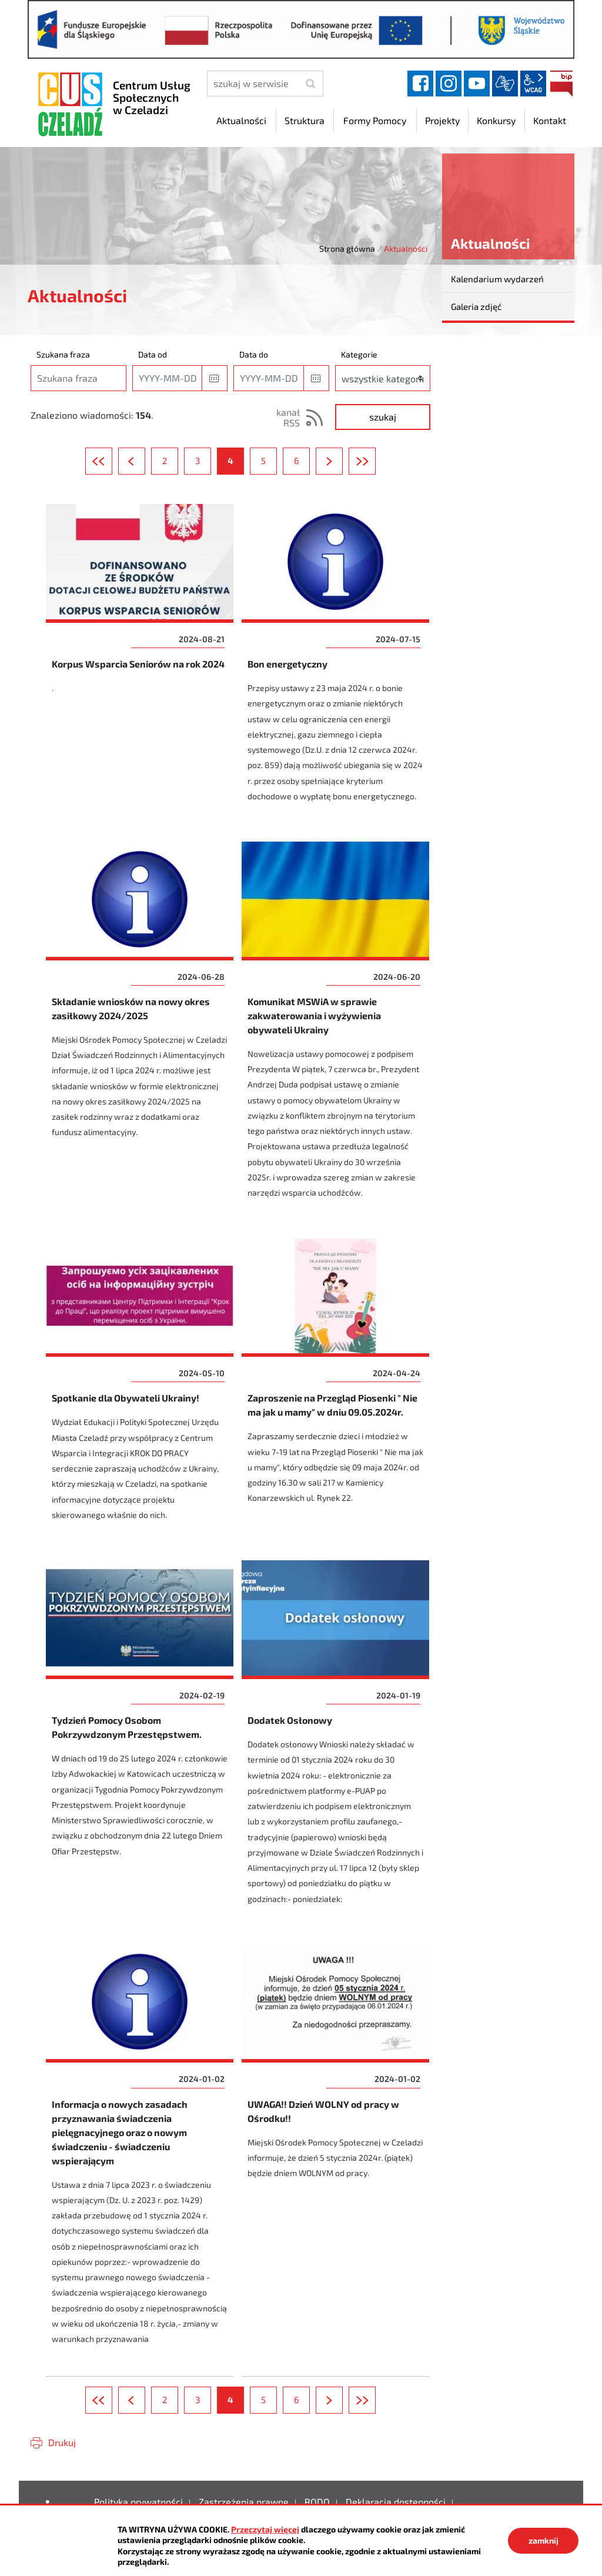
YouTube (477, 83)
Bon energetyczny (336, 660)
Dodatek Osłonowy (336, 1739)
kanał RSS (288, 417)
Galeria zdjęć (476, 306)
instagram (448, 83)
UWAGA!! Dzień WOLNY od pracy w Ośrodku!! (336, 2152)
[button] (215, 378)
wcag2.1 (533, 83)
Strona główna (347, 248)
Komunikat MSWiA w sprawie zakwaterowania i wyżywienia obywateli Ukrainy (336, 1027)
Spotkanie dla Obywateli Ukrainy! (140, 1387)
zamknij (543, 2540)
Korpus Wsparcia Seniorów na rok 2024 (140, 660)
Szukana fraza (63, 354)
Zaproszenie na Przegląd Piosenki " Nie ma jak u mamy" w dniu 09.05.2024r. (336, 1387)
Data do (253, 354)
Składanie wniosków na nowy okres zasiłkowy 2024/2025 (140, 1027)
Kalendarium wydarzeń (497, 278)
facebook (420, 83)
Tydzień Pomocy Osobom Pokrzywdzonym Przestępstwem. (140, 1739)
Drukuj (62, 2442)
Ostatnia (375, 460)
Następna (342, 460)
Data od (152, 354)
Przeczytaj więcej (265, 2529)
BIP (561, 83)
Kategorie (359, 354)
